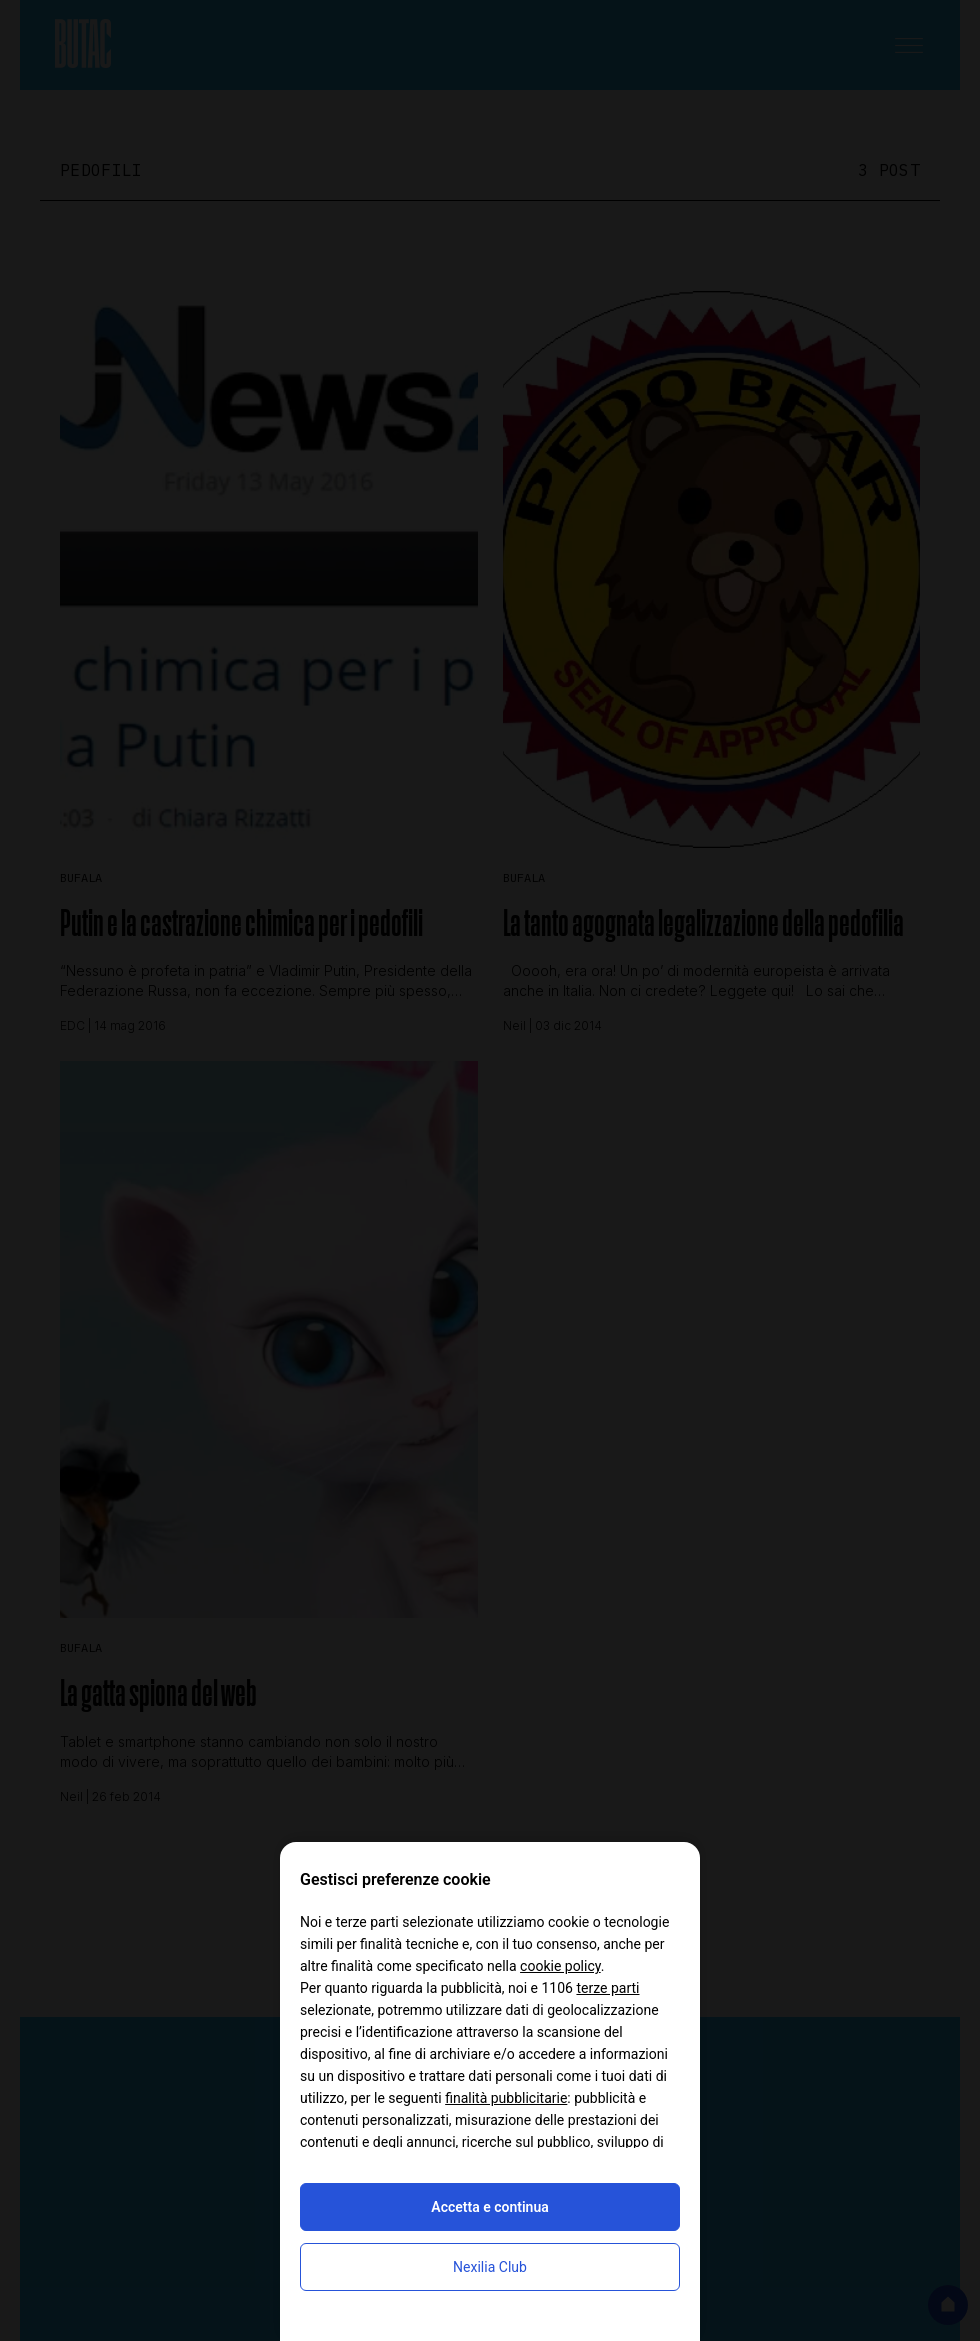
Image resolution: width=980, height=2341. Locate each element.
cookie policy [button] (560, 1966)
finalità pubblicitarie (506, 2098)
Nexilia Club (490, 2267)
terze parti (607, 1988)
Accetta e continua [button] (489, 2207)
